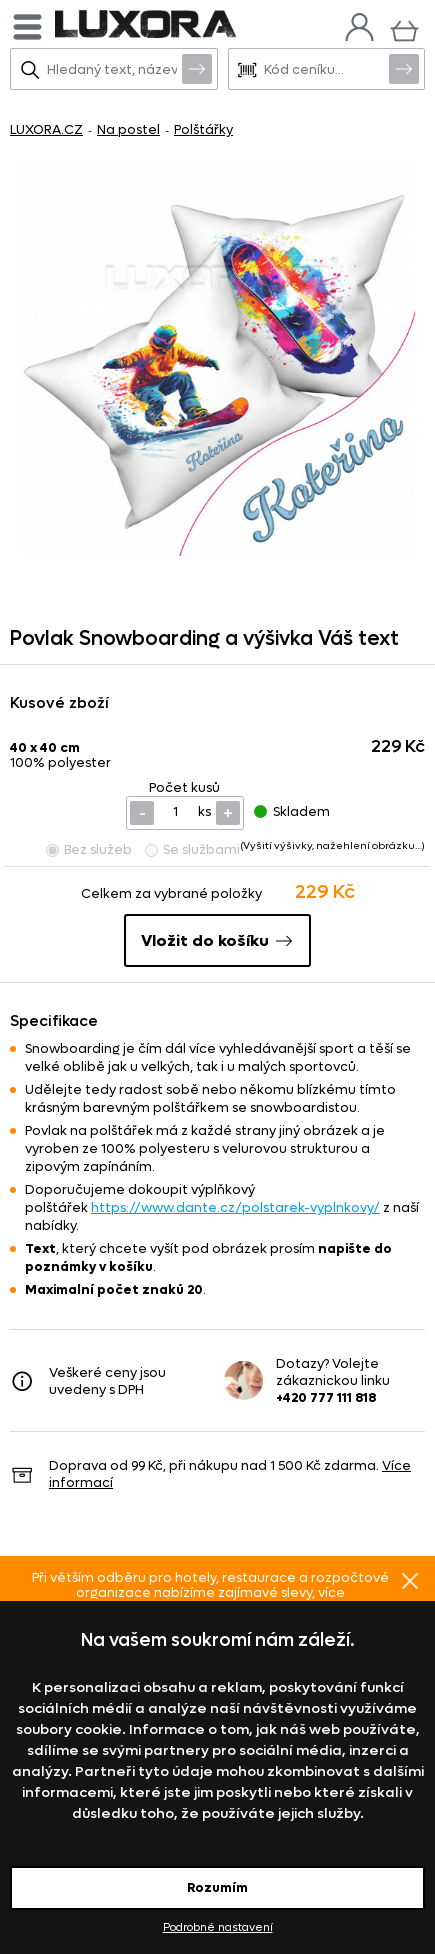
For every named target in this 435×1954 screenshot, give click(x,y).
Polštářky (203, 129)
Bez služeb (89, 849)
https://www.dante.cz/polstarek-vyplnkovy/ (235, 1207)
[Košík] (404, 28)
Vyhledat (197, 68)
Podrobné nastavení (218, 1927)
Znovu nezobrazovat (410, 1580)
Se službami (192, 849)
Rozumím (217, 1887)
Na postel (128, 129)
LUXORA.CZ (46, 129)
